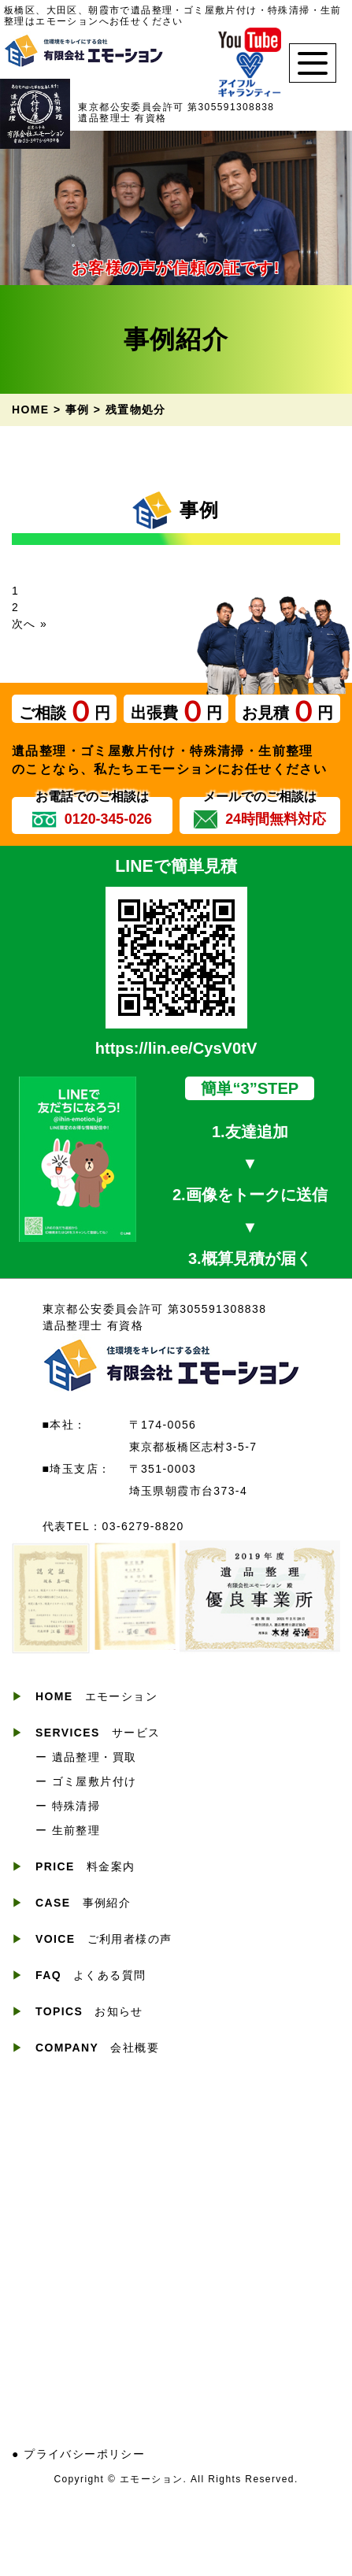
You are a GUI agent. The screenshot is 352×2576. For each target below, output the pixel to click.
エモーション (96, 1696)
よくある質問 (90, 1975)
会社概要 (97, 2047)
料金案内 (85, 1866)
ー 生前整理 (67, 1830)
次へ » (29, 623)
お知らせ (89, 2011)
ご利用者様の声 (103, 1939)
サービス (97, 1732)
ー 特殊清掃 (67, 1805)
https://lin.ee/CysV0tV (176, 1048)
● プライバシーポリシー (78, 2454)
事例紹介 (83, 1902)
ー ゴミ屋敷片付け (86, 1781)
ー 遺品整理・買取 (86, 1757)
